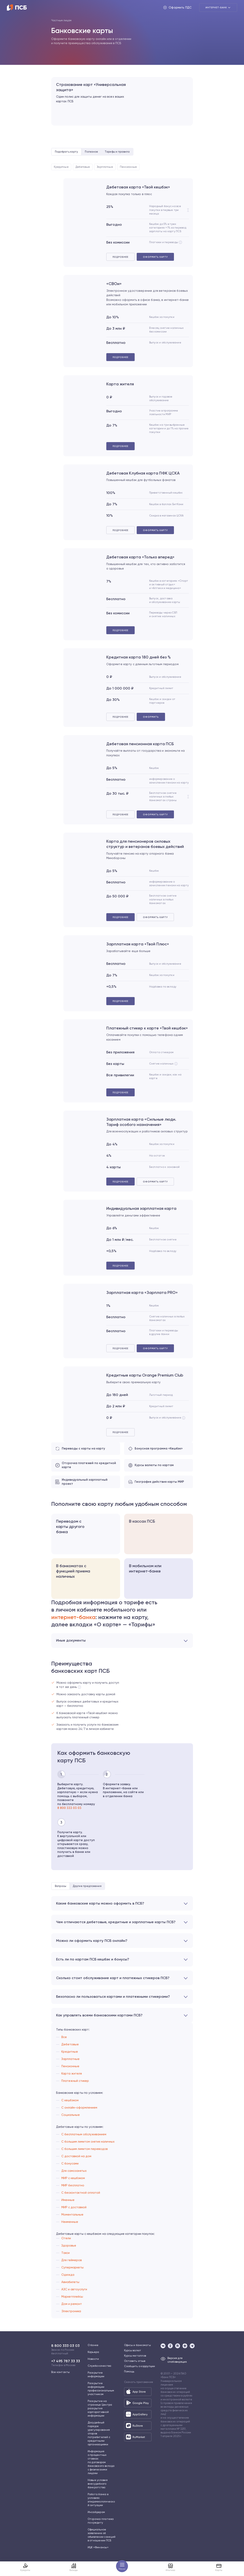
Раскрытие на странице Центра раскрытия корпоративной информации (100, 2408)
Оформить (151, 717)
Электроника (71, 2311)
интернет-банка (73, 1617)
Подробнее (121, 257)
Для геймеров (71, 2260)
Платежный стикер (75, 2081)
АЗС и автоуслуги (74, 2289)
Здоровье (68, 2245)
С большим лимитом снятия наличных (88, 2141)
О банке (93, 2345)
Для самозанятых (74, 2171)
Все (64, 2037)
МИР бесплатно (72, 2185)
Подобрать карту (66, 151)
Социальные (70, 2115)
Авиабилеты (70, 2282)
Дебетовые (83, 166)
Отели (66, 2238)
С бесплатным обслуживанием (83, 2134)
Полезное (91, 151)
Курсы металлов (135, 2355)
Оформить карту (155, 257)
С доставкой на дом (76, 2156)
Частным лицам (61, 20)
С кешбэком (70, 2100)
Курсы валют (132, 2350)
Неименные (69, 2222)
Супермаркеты (72, 2267)
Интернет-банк (218, 7)
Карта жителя (71, 2073)
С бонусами (70, 2163)
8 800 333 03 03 (69, 1808)
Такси (65, 2253)
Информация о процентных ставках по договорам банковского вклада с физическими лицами (101, 2462)
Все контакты (60, 2372)
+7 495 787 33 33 (65, 2361)
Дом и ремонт (71, 2304)
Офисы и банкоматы (137, 2345)
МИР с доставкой (73, 2207)
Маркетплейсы (72, 2296)
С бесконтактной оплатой (80, 2192)
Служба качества (99, 2365)
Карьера (93, 2352)
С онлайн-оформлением (79, 2107)
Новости (93, 2358)
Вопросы (60, 1886)
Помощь (129, 2371)
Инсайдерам (96, 2512)
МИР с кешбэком (73, 2178)
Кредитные (61, 166)
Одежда (67, 2275)
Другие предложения (87, 1886)
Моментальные (72, 2214)
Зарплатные (105, 166)
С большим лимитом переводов (84, 2149)
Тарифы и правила (117, 151)
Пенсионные (128, 166)
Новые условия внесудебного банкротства (98, 2484)
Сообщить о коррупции (139, 2366)
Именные (68, 2200)
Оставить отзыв (134, 2360)
